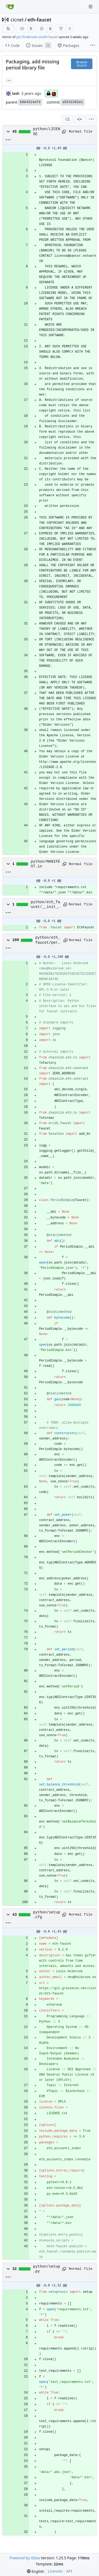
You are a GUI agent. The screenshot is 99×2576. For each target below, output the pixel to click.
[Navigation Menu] (91, 6)
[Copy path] (63, 131)
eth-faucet (39, 19)
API (69, 2571)
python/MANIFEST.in (45, 863)
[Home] (10, 6)
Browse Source (81, 64)
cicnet (17, 19)
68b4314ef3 (30, 102)
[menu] (91, 119)
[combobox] (67, 119)
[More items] (92, 45)
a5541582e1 (72, 102)
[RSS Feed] (8, 29)
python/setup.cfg (46, 1914)
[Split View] (79, 119)
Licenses (55, 2571)
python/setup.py (46, 2268)
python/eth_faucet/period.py (47, 940)
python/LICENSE (46, 131)
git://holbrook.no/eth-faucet (37, 37)
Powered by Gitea (25, 2557)
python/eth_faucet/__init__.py (45, 905)
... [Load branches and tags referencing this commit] (9, 80)
